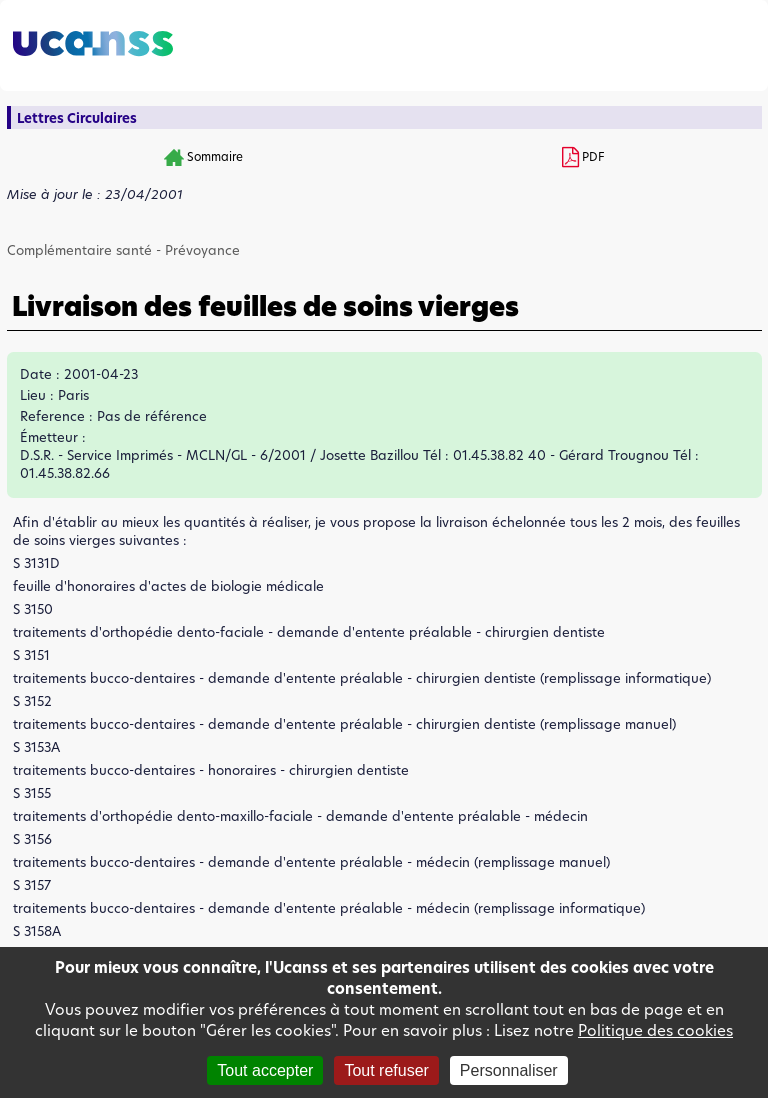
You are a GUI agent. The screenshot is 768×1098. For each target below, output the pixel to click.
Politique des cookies (655, 1030)
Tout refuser (386, 1070)
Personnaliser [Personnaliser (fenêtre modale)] (509, 1070)
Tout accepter (265, 1070)
